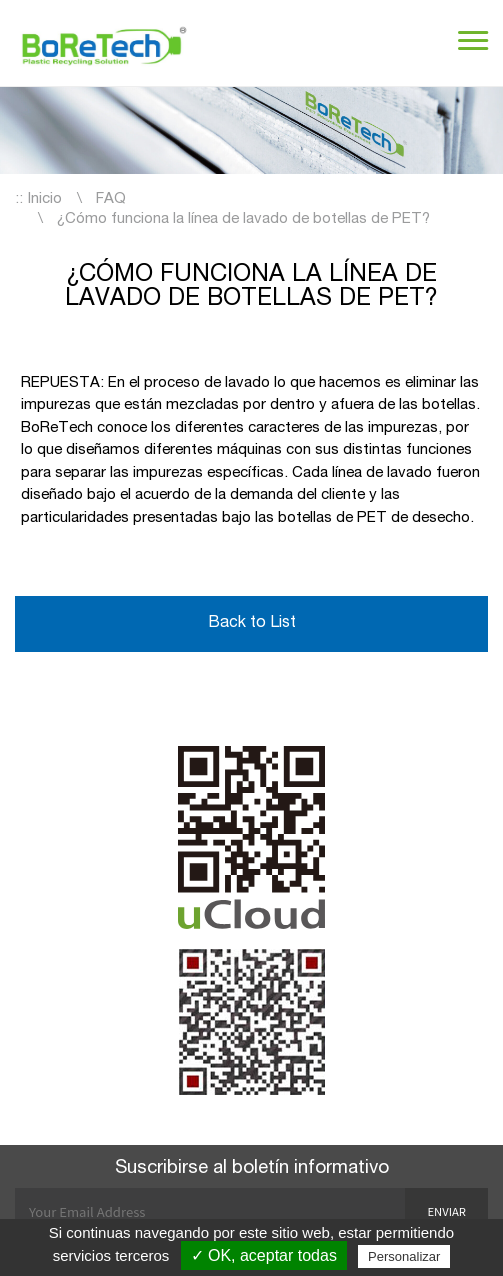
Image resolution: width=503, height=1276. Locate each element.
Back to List (252, 624)
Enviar (446, 1211)
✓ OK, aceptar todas (264, 1255)
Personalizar (404, 1256)
